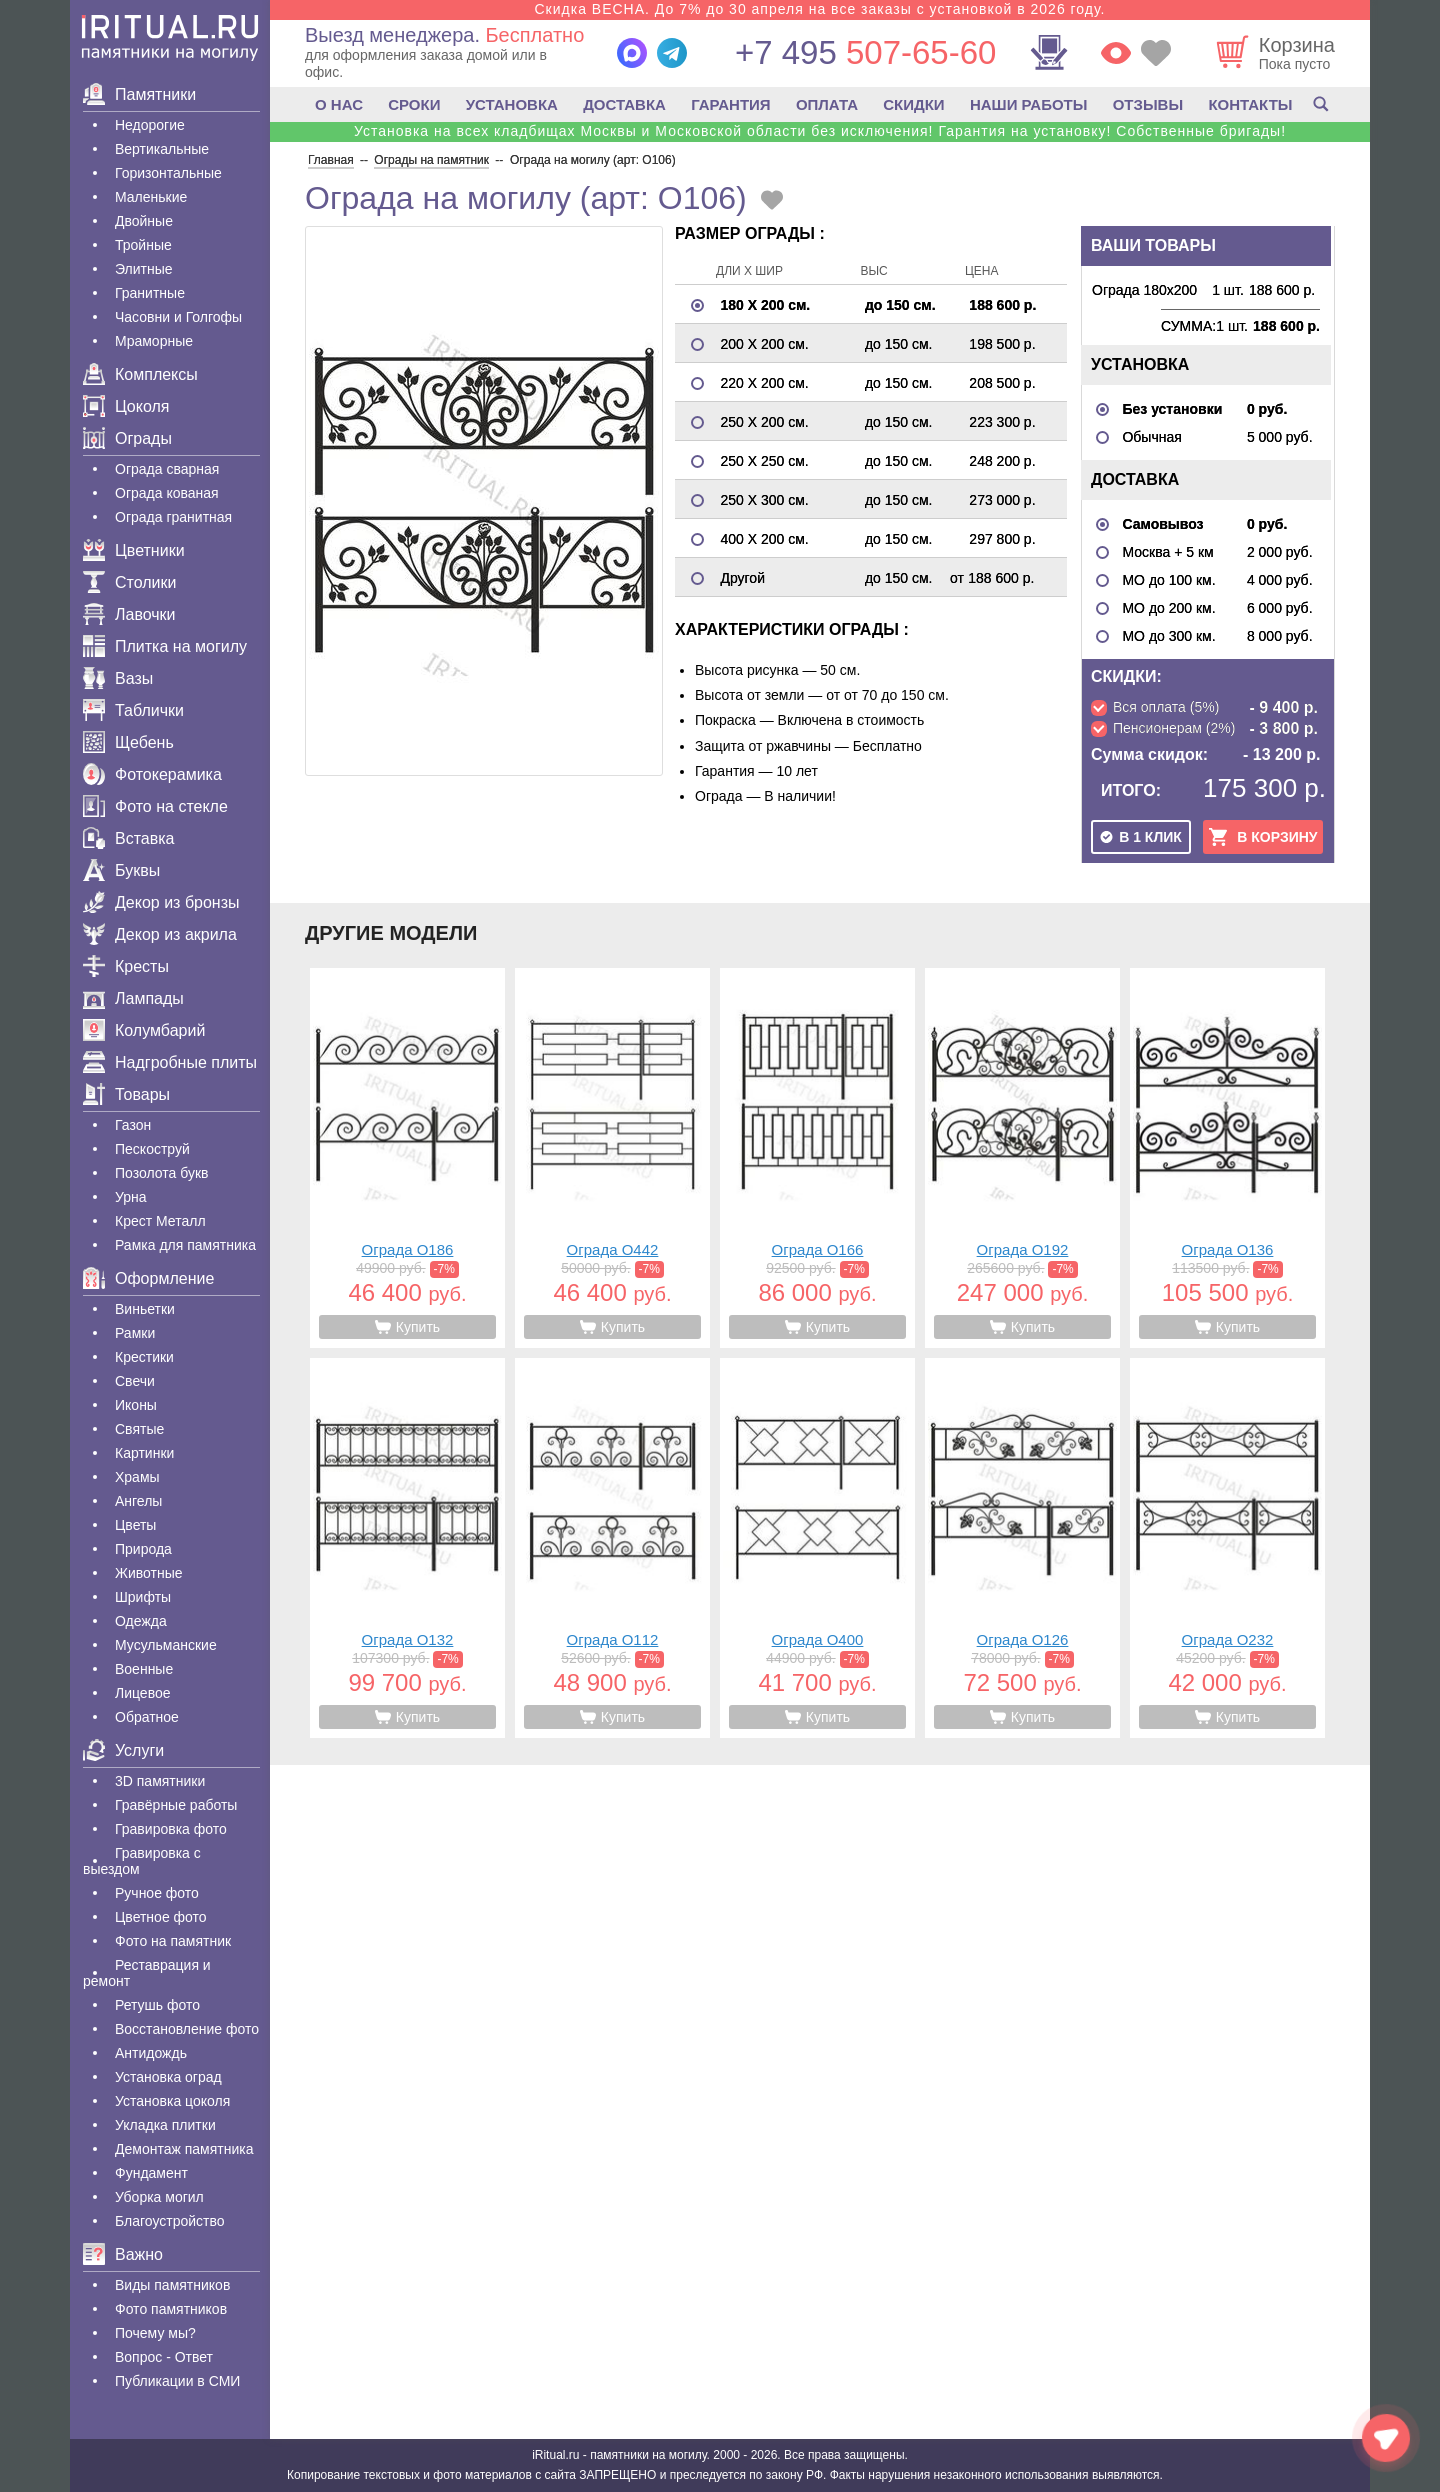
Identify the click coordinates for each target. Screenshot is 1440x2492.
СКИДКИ (913, 104)
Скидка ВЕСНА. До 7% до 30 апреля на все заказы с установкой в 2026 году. (819, 9)
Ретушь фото (157, 2005)
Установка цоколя (172, 2101)
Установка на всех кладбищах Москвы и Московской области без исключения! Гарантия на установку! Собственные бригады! (820, 131)
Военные (144, 1669)
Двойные (144, 221)
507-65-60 (865, 52)
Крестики (144, 1357)
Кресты (126, 966)
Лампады (133, 998)
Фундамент (151, 2173)
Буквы (121, 870)
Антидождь (151, 2053)
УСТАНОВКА (512, 104)
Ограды (127, 438)
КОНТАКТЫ (1250, 104)
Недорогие (150, 125)
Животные (149, 1573)
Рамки (135, 1333)
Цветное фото (161, 1917)
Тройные (143, 245)
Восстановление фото (187, 2029)
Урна (131, 1197)
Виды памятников (172, 2285)
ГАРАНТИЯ (730, 104)
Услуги (123, 1750)
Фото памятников (171, 2309)
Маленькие (151, 197)
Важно (123, 2254)
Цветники (134, 550)
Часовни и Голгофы (178, 317)
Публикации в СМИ (177, 2381)
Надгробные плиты (170, 1062)
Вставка (128, 838)
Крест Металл (160, 1221)
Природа (143, 1549)
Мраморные (154, 341)
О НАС (339, 104)
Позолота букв (161, 1173)
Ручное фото (157, 1893)
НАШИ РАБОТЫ (1029, 104)
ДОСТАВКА (624, 104)
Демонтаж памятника (184, 2149)
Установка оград (168, 2077)
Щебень (128, 742)
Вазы (118, 678)
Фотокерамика (152, 774)
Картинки (144, 1453)
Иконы (136, 1405)
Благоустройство (170, 2221)
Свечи (135, 1381)
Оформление (148, 1278)
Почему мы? (155, 2333)
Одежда (141, 1621)
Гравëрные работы (176, 1805)
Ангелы (138, 1501)
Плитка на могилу (165, 646)
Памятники (139, 94)
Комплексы (140, 374)
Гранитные (150, 293)
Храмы (137, 1477)
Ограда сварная (167, 469)
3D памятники (160, 1781)
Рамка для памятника (185, 1245)
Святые (139, 1429)
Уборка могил (159, 2197)
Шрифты (143, 1597)
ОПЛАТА (827, 104)
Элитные (144, 269)
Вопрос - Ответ (164, 2357)
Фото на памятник (173, 1941)
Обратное (147, 1717)
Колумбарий (144, 1030)
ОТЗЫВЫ (1148, 104)
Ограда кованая (167, 493)
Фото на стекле (155, 806)
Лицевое (143, 1693)
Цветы (135, 1525)
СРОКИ (414, 104)
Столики (129, 582)
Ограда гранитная (173, 517)
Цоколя (126, 406)
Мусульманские (166, 1645)
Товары (126, 1094)
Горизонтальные (168, 173)
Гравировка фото (171, 1829)
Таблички (133, 710)
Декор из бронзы (161, 902)
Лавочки (129, 614)
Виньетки (145, 1309)
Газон (133, 1125)
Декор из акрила (160, 934)
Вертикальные (162, 149)
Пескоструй (152, 1149)
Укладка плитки (165, 2125)
